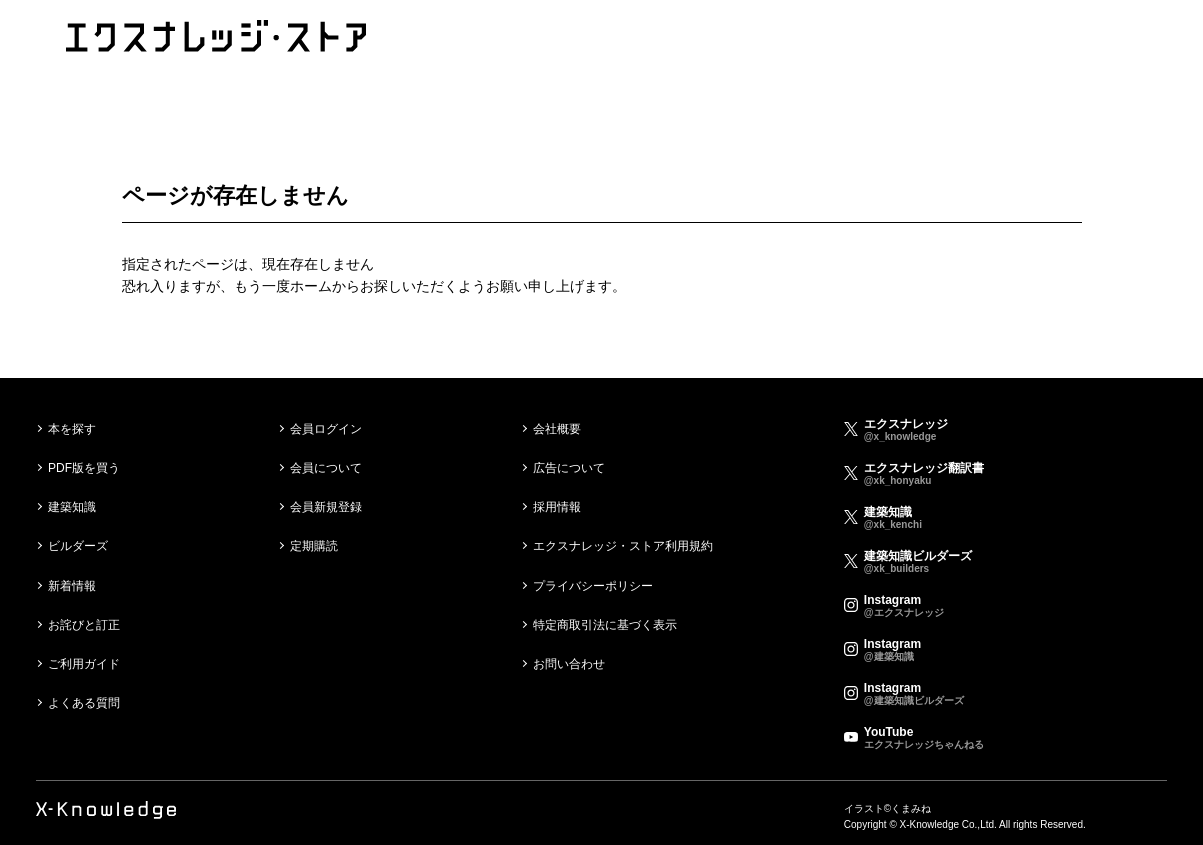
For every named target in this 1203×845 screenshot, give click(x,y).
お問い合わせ (569, 664)
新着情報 (72, 586)
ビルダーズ (78, 546)
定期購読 (314, 546)
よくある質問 (84, 703)
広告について (569, 468)
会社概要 (557, 429)
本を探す (72, 429)
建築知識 (72, 507)
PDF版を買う (84, 468)
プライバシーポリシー (593, 586)
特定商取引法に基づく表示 (605, 625)
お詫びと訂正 (84, 625)
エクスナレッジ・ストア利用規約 (623, 546)
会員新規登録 (326, 507)
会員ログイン (326, 429)
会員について (326, 468)
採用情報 (557, 507)
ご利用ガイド (84, 664)
